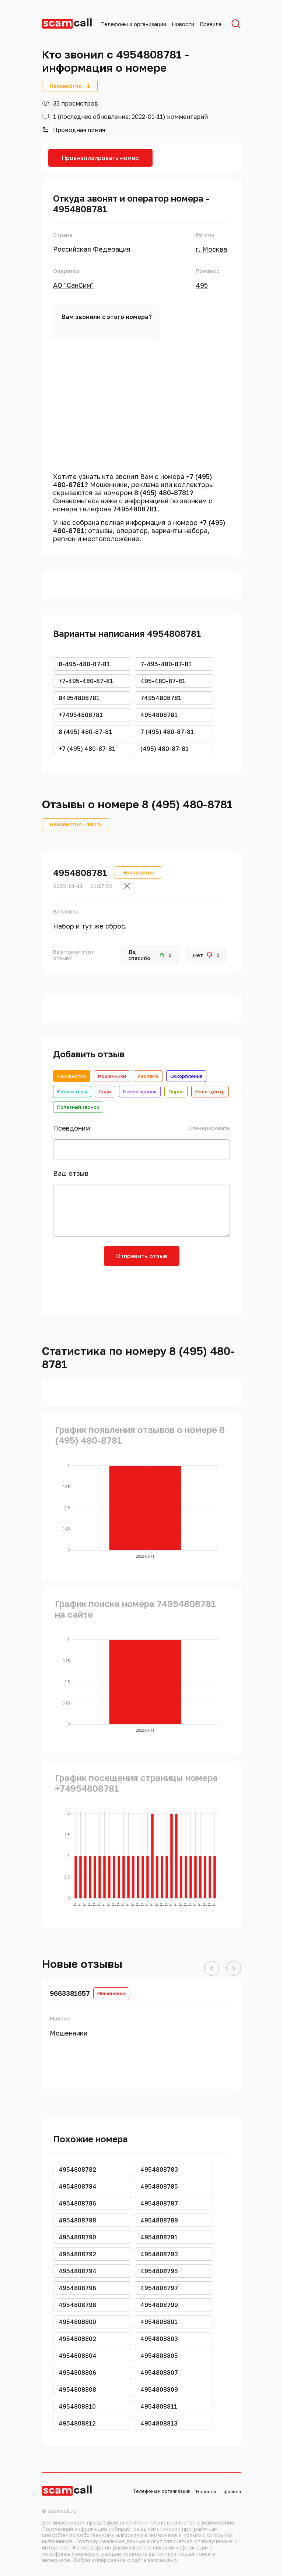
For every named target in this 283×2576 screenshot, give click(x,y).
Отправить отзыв (141, 1256)
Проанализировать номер (100, 158)
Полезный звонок (78, 1107)
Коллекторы (72, 1091)
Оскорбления (186, 1076)
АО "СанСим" (73, 285)
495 (202, 285)
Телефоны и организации (133, 24)
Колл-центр (210, 1091)
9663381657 (70, 1993)
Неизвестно (71, 1076)
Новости (183, 24)
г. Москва (211, 249)
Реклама (148, 1076)
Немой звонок (140, 1091)
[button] (211, 1968)
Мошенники (112, 1076)
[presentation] (141, 1287)
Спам (105, 1091)
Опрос (176, 1091)
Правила (210, 24)
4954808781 (80, 872)
